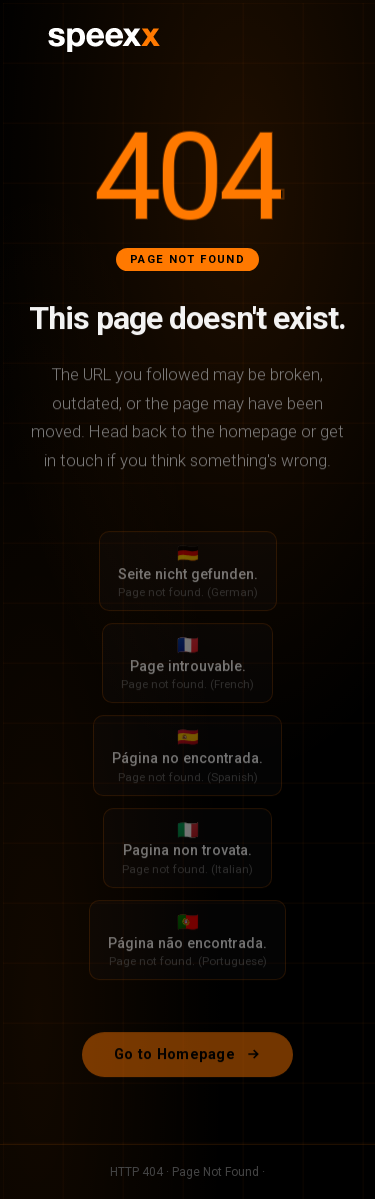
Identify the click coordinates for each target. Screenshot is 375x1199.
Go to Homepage (187, 1060)
